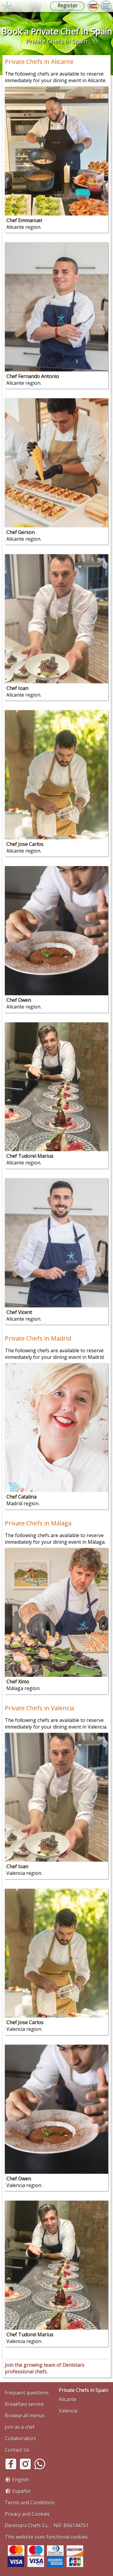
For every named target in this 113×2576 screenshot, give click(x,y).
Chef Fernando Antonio (32, 376)
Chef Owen (18, 1000)
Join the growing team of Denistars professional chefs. (44, 2368)
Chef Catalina (21, 1496)
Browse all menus (25, 2415)
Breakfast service (24, 2404)
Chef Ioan (17, 688)
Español (21, 2491)
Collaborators (20, 2438)
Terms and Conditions (30, 2502)
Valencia (68, 2410)
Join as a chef (20, 2427)
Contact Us (17, 2450)
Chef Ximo (17, 1681)
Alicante (68, 2399)
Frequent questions (27, 2392)
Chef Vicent (19, 1312)
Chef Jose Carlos (24, 844)
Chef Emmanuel (24, 220)
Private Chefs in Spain (83, 2390)
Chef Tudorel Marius (29, 1156)
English (20, 2479)
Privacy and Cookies (27, 2514)
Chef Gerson (20, 532)
